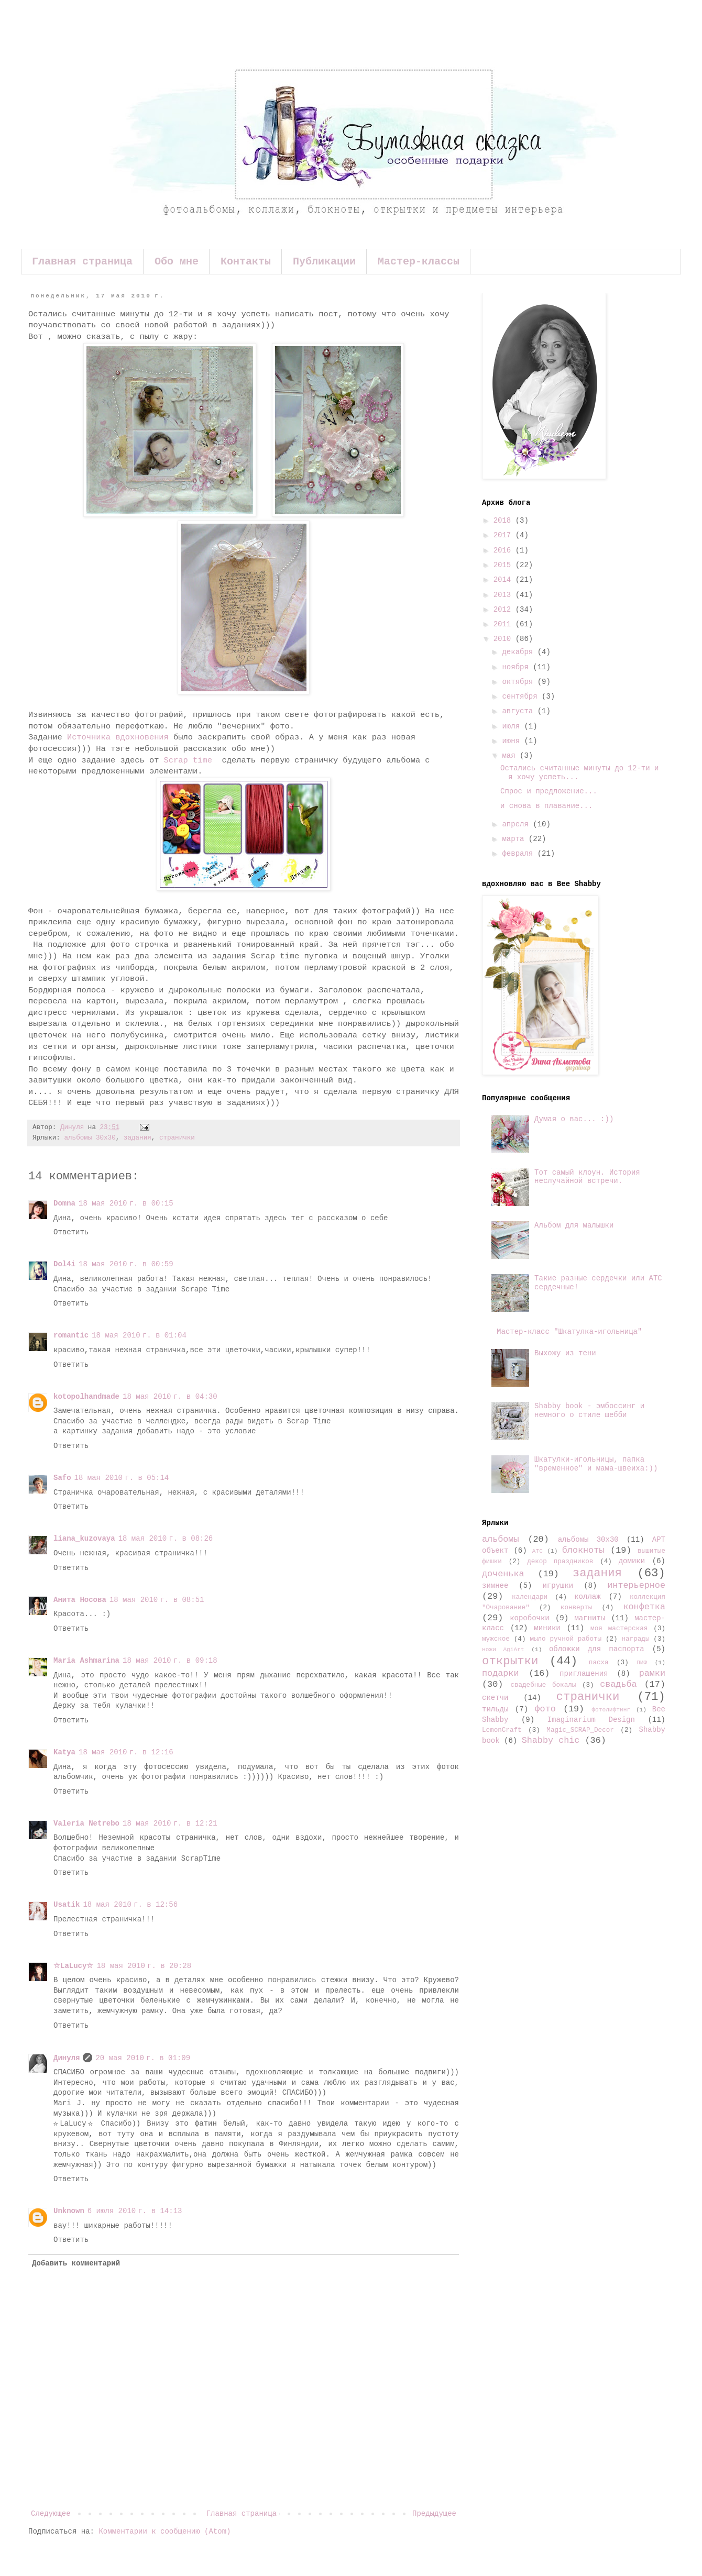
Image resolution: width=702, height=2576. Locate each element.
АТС (537, 1551)
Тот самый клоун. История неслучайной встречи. (587, 1177)
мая (511, 755)
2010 (504, 639)
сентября (522, 696)
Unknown (68, 2211)
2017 (504, 535)
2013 (504, 595)
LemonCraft (502, 1730)
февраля (519, 853)
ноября (517, 667)
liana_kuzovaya (84, 1538)
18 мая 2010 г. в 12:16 (126, 1752)
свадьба (618, 1684)
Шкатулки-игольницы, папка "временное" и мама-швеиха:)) (595, 1464)
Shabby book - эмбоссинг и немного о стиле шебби (589, 1410)
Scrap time (190, 760)
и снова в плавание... (546, 806)
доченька (503, 1574)
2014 (504, 580)
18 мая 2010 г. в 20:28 (143, 1966)
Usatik (66, 1904)
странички (177, 1138)
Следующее (51, 2513)
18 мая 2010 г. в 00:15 (126, 1203)
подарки (500, 1673)
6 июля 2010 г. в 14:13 (134, 2211)
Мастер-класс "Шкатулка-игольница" (569, 1332)
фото (545, 1709)
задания (137, 1138)
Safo (62, 1478)
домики (632, 1561)
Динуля (66, 2058)
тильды (495, 1709)
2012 (504, 609)
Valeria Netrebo (86, 1823)
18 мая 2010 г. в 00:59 (126, 1264)
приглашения (584, 1674)
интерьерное (636, 1585)
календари (529, 1597)
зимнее (495, 1586)
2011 (504, 624)
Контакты (246, 262)
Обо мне (177, 262)
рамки (652, 1673)
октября (519, 682)
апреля (517, 824)
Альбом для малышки (573, 1225)
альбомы (500, 1539)
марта (515, 839)
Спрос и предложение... (548, 791)
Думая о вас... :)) (573, 1119)
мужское (496, 1639)
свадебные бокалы (543, 1685)
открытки (510, 1661)
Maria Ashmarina (86, 1660)
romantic (71, 1335)
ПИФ (642, 1663)
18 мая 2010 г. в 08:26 (165, 1538)
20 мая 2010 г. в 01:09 (142, 2058)
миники (547, 1628)
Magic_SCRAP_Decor (579, 1730)
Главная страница (82, 262)
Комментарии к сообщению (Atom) (164, 2531)
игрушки (557, 1586)
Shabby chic (551, 1740)
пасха (599, 1662)
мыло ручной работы (565, 1639)
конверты (576, 1607)
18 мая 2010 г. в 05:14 (121, 1478)
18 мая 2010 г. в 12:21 (170, 1823)
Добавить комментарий (76, 2263)
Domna (64, 1203)
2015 (504, 565)
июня (513, 741)
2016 (504, 550)
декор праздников (560, 1561)
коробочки (530, 1618)
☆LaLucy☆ (73, 1966)
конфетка (644, 1607)
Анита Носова (79, 1600)
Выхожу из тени (565, 1353)
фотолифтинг (610, 1710)
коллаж (587, 1597)
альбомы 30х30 (89, 1138)
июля (513, 726)
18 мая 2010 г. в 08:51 (156, 1600)
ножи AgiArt (503, 1649)
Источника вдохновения (118, 737)
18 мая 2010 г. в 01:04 (139, 1335)
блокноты (583, 1550)
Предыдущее (434, 2513)
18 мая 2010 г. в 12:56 (130, 1904)
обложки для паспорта (596, 1649)
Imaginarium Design (591, 1720)
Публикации (324, 262)
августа (519, 711)
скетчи (495, 1698)
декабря (519, 652)
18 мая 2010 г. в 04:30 (170, 1396)
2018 (504, 520)
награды (636, 1639)
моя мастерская (619, 1628)
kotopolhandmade (86, 1396)
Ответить (71, 1232)
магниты (589, 1618)
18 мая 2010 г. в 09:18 (170, 1660)
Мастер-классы (418, 262)
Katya (64, 1752)
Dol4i (64, 1264)
